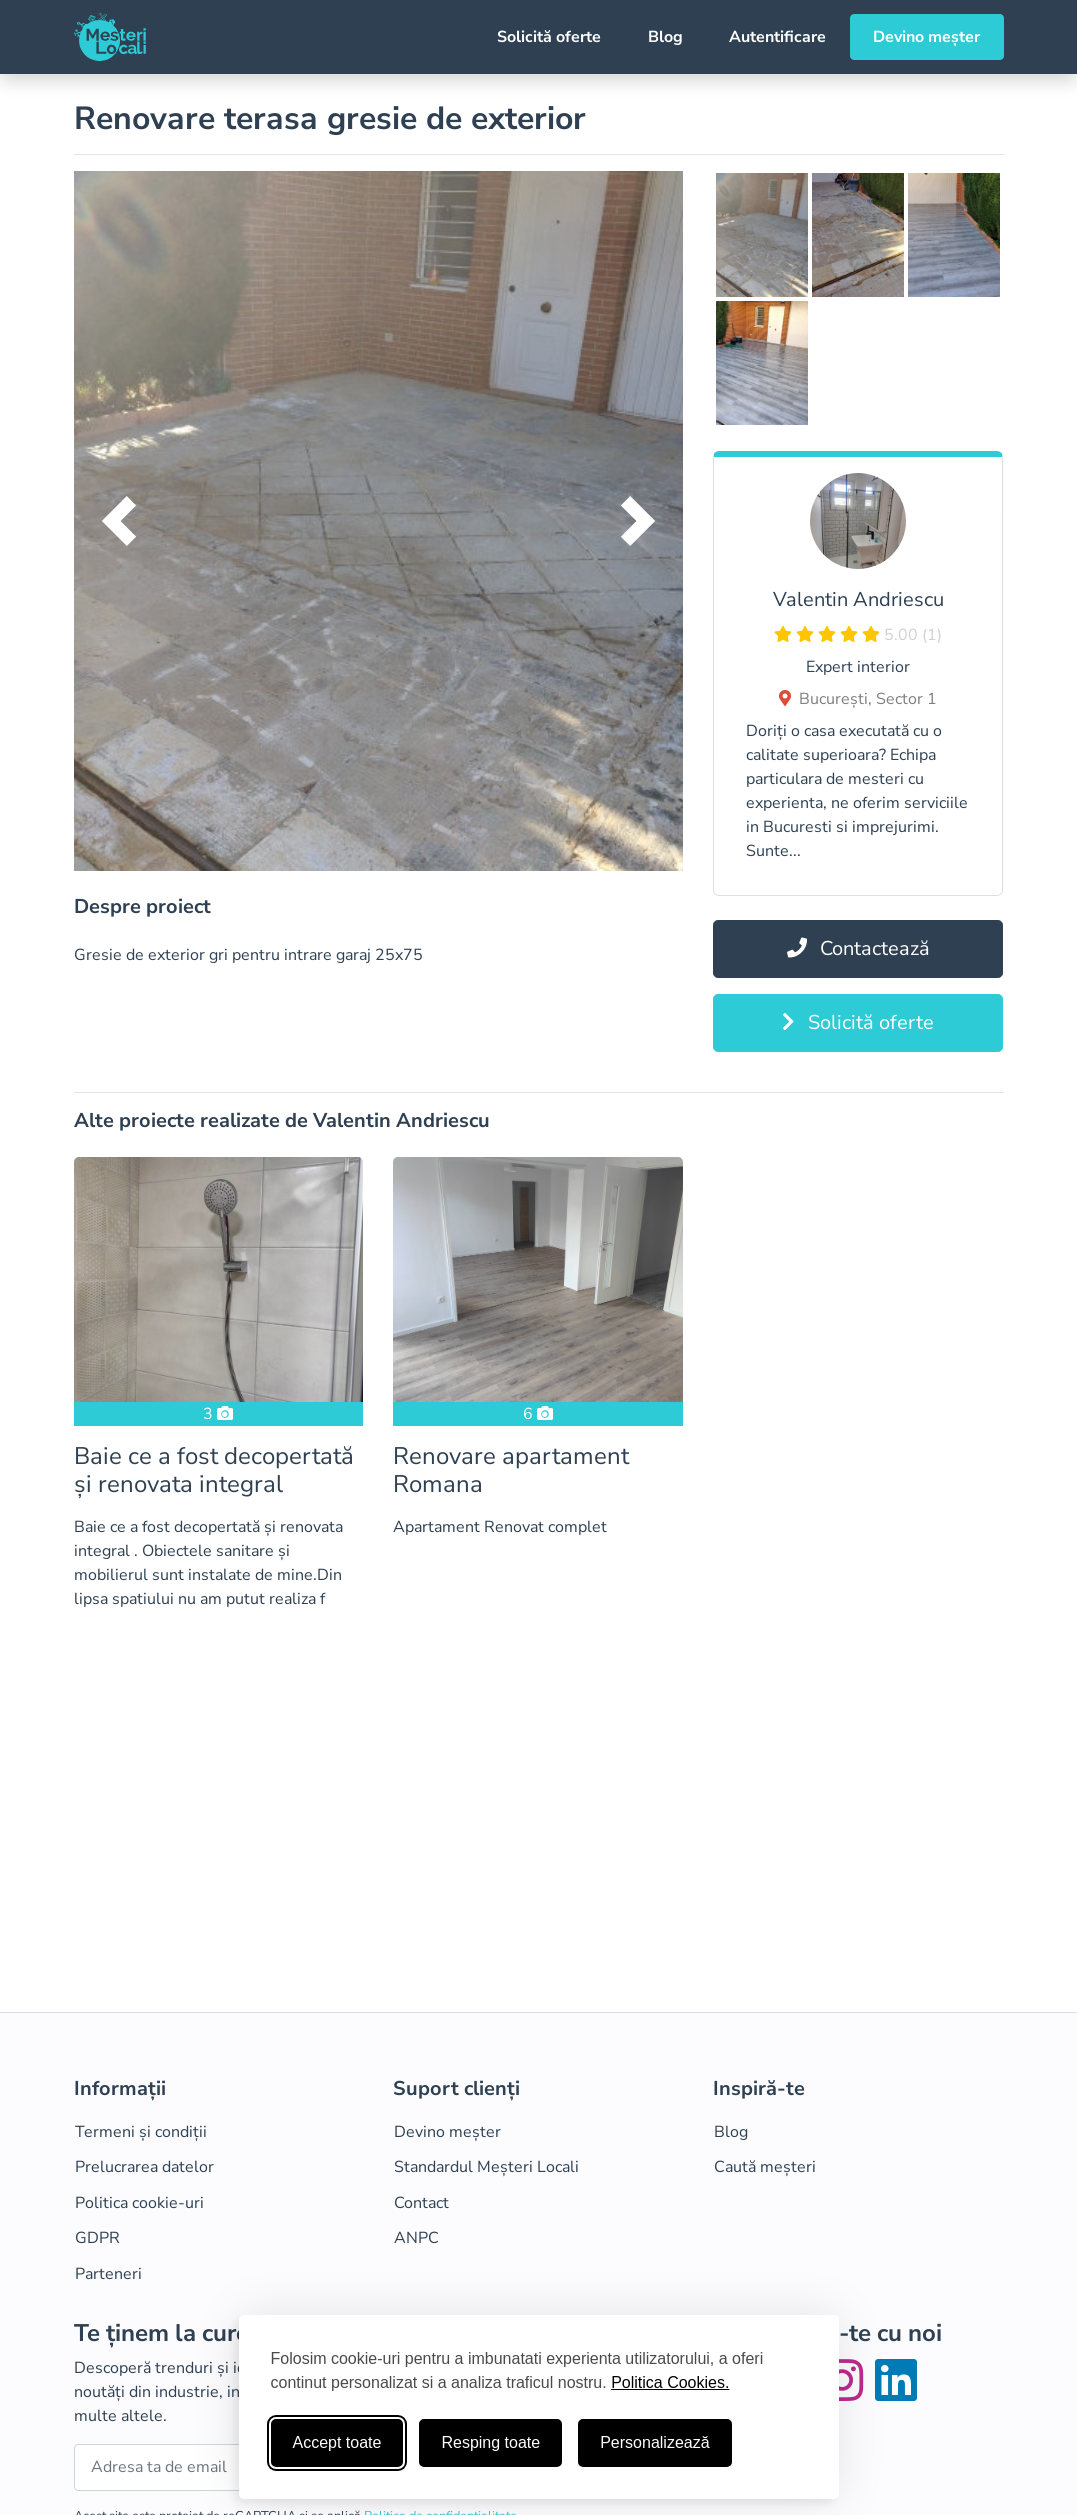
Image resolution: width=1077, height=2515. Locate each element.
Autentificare (777, 37)
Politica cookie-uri (139, 2203)
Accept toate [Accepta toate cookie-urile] (337, 2442)
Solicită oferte (549, 37)
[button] (119, 521)
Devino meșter (926, 37)
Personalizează (654, 2442)
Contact (421, 2203)
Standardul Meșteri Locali (486, 2167)
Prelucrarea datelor (144, 2167)
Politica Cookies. (670, 2382)
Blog (665, 37)
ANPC (416, 2238)
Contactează (858, 948)
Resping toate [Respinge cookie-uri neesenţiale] (490, 2442)
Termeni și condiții (141, 2132)
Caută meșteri (765, 2167)
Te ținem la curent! (176, 2333)
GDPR (97, 2238)
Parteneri (108, 2274)
